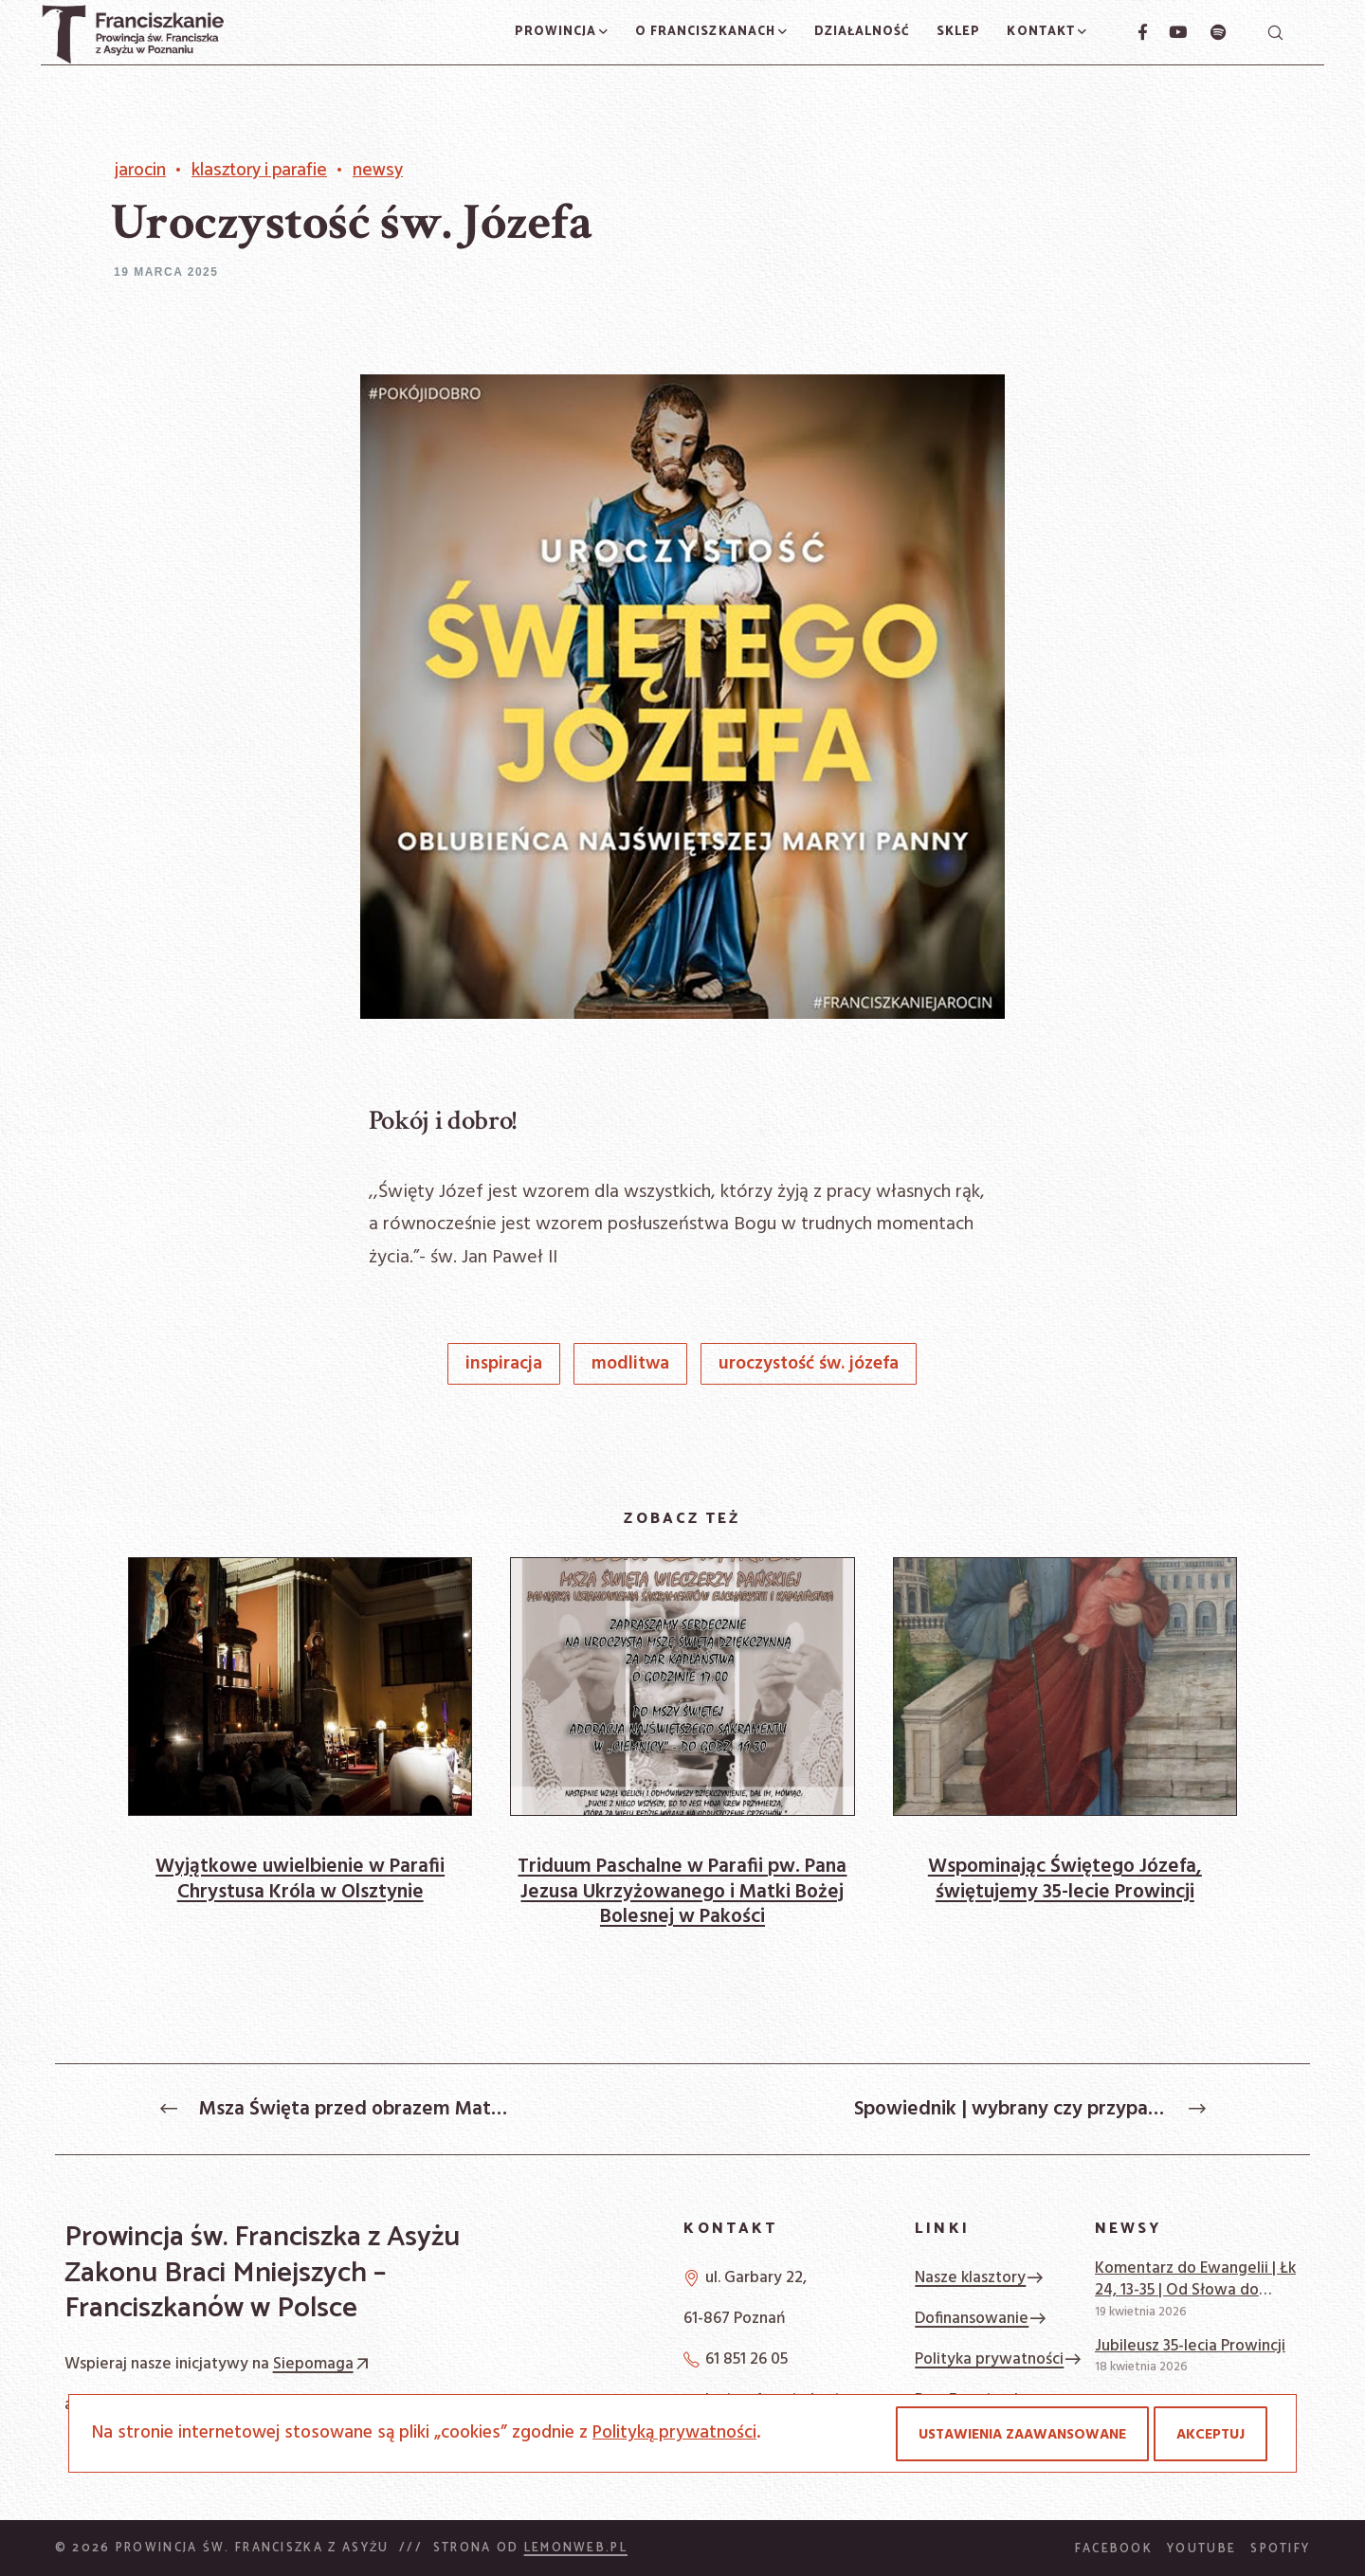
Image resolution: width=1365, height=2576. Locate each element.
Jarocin (140, 170)
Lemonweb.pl (576, 2548)
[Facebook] (1135, 32)
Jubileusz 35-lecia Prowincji (1190, 2346)
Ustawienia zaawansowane (1022, 2434)
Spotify (1280, 2549)
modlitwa (630, 1364)
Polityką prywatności (674, 2433)
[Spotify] (1208, 32)
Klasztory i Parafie (259, 170)
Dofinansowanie (981, 2318)
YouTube (1201, 2549)
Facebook (1114, 2549)
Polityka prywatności (999, 2359)
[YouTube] (1168, 32)
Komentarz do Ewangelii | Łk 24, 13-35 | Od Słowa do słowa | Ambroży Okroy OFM (1195, 2280)
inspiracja (503, 1364)
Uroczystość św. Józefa (809, 1364)
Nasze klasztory (980, 2278)
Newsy (378, 170)
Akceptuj (1210, 2434)
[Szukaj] (1274, 32)
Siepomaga (323, 2364)
